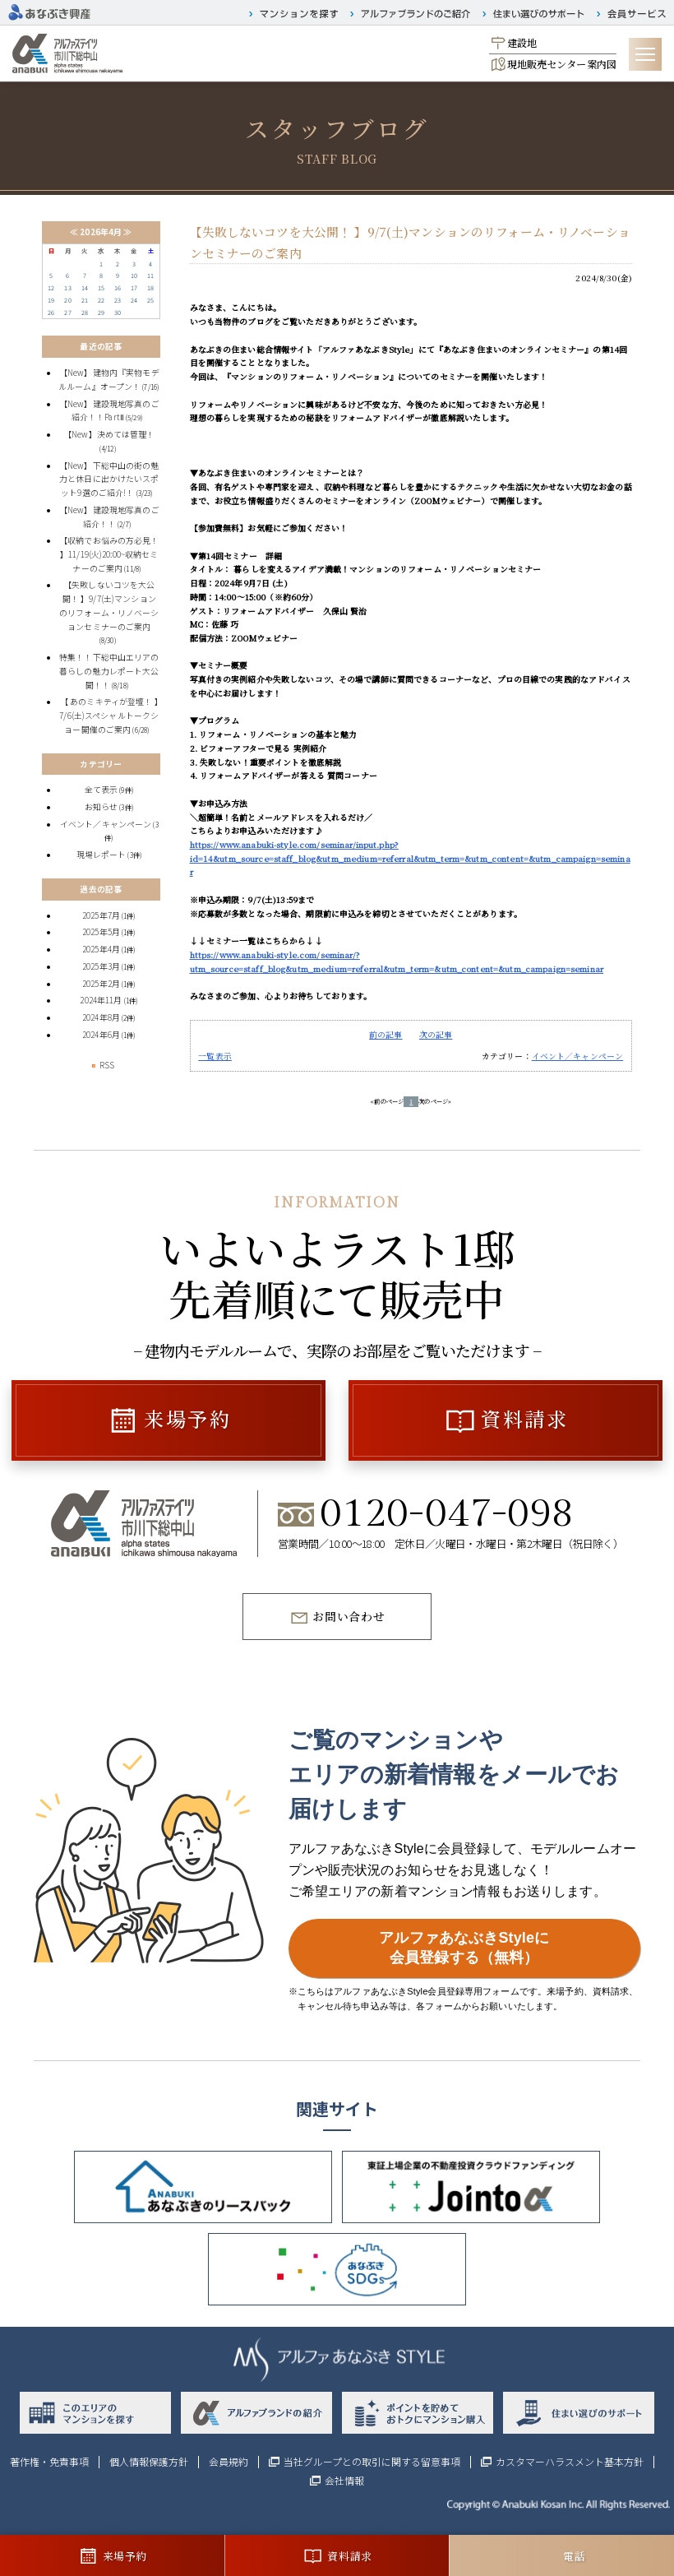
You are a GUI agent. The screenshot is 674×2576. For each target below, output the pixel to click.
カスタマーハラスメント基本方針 (570, 2461)
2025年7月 (101, 915)
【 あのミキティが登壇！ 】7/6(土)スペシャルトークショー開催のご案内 (109, 715)
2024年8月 (101, 1017)
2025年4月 (101, 949)
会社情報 (344, 2480)
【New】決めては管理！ (109, 434)
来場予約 (187, 1418)
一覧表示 (215, 1056)
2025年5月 (101, 932)
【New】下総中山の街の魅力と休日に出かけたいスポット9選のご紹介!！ (109, 479)
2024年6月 (101, 1034)
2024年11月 (101, 1000)
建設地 (522, 42)
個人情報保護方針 (148, 2461)
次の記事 (436, 1034)
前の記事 (386, 1034)
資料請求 (524, 1418)
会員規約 (228, 2461)
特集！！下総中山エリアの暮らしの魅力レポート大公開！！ (109, 670)
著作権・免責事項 (49, 2461)
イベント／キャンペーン (578, 1056)
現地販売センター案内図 (562, 64)
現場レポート (101, 854)
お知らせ (101, 807)
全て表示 (101, 789)
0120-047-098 (447, 1514)
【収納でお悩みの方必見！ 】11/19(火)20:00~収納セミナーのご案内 (109, 554)
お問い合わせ (348, 1616)
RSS (101, 1065)
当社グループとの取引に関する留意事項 (372, 2461)
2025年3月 (101, 966)
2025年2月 (101, 983)
